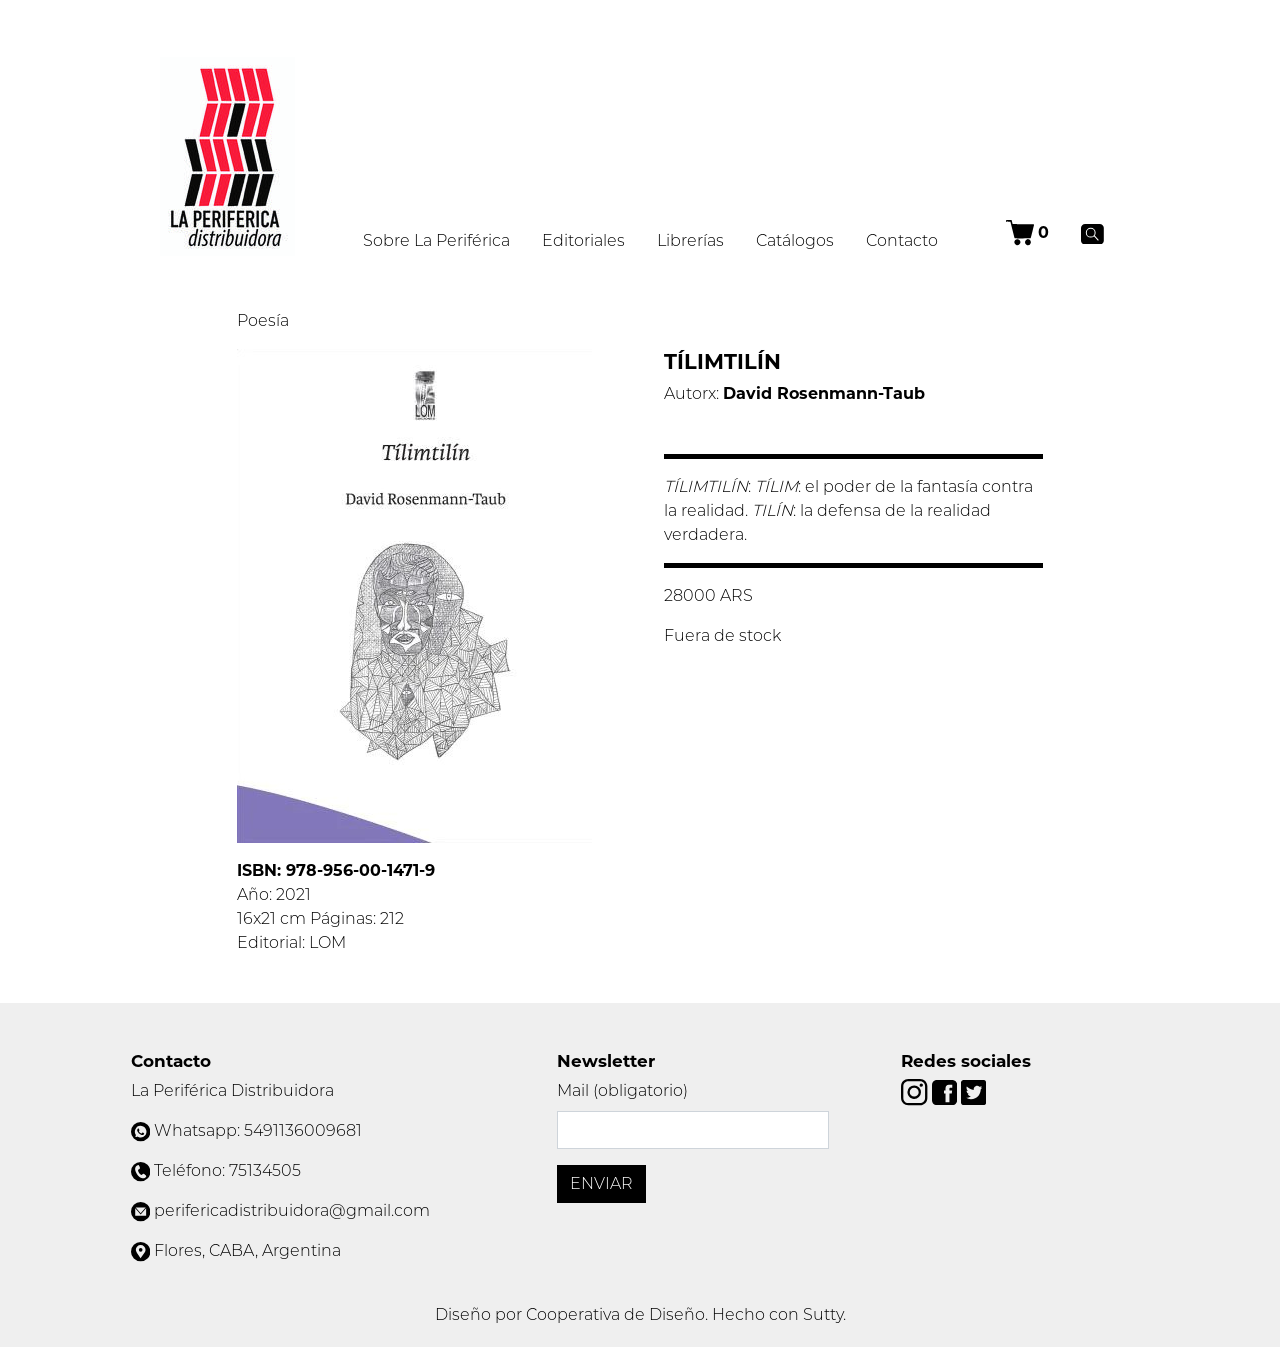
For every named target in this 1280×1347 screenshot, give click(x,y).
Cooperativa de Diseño (615, 1314)
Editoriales (583, 240)
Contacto (902, 240)
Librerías (690, 240)
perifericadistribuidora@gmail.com (292, 1210)
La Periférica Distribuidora (232, 1090)
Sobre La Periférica (436, 240)
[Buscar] (1092, 233)
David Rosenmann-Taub (824, 393)
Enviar (601, 1183)
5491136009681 (303, 1130)
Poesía (263, 320)
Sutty (823, 1314)
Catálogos (795, 240)
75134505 (265, 1170)
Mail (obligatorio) (622, 1090)
